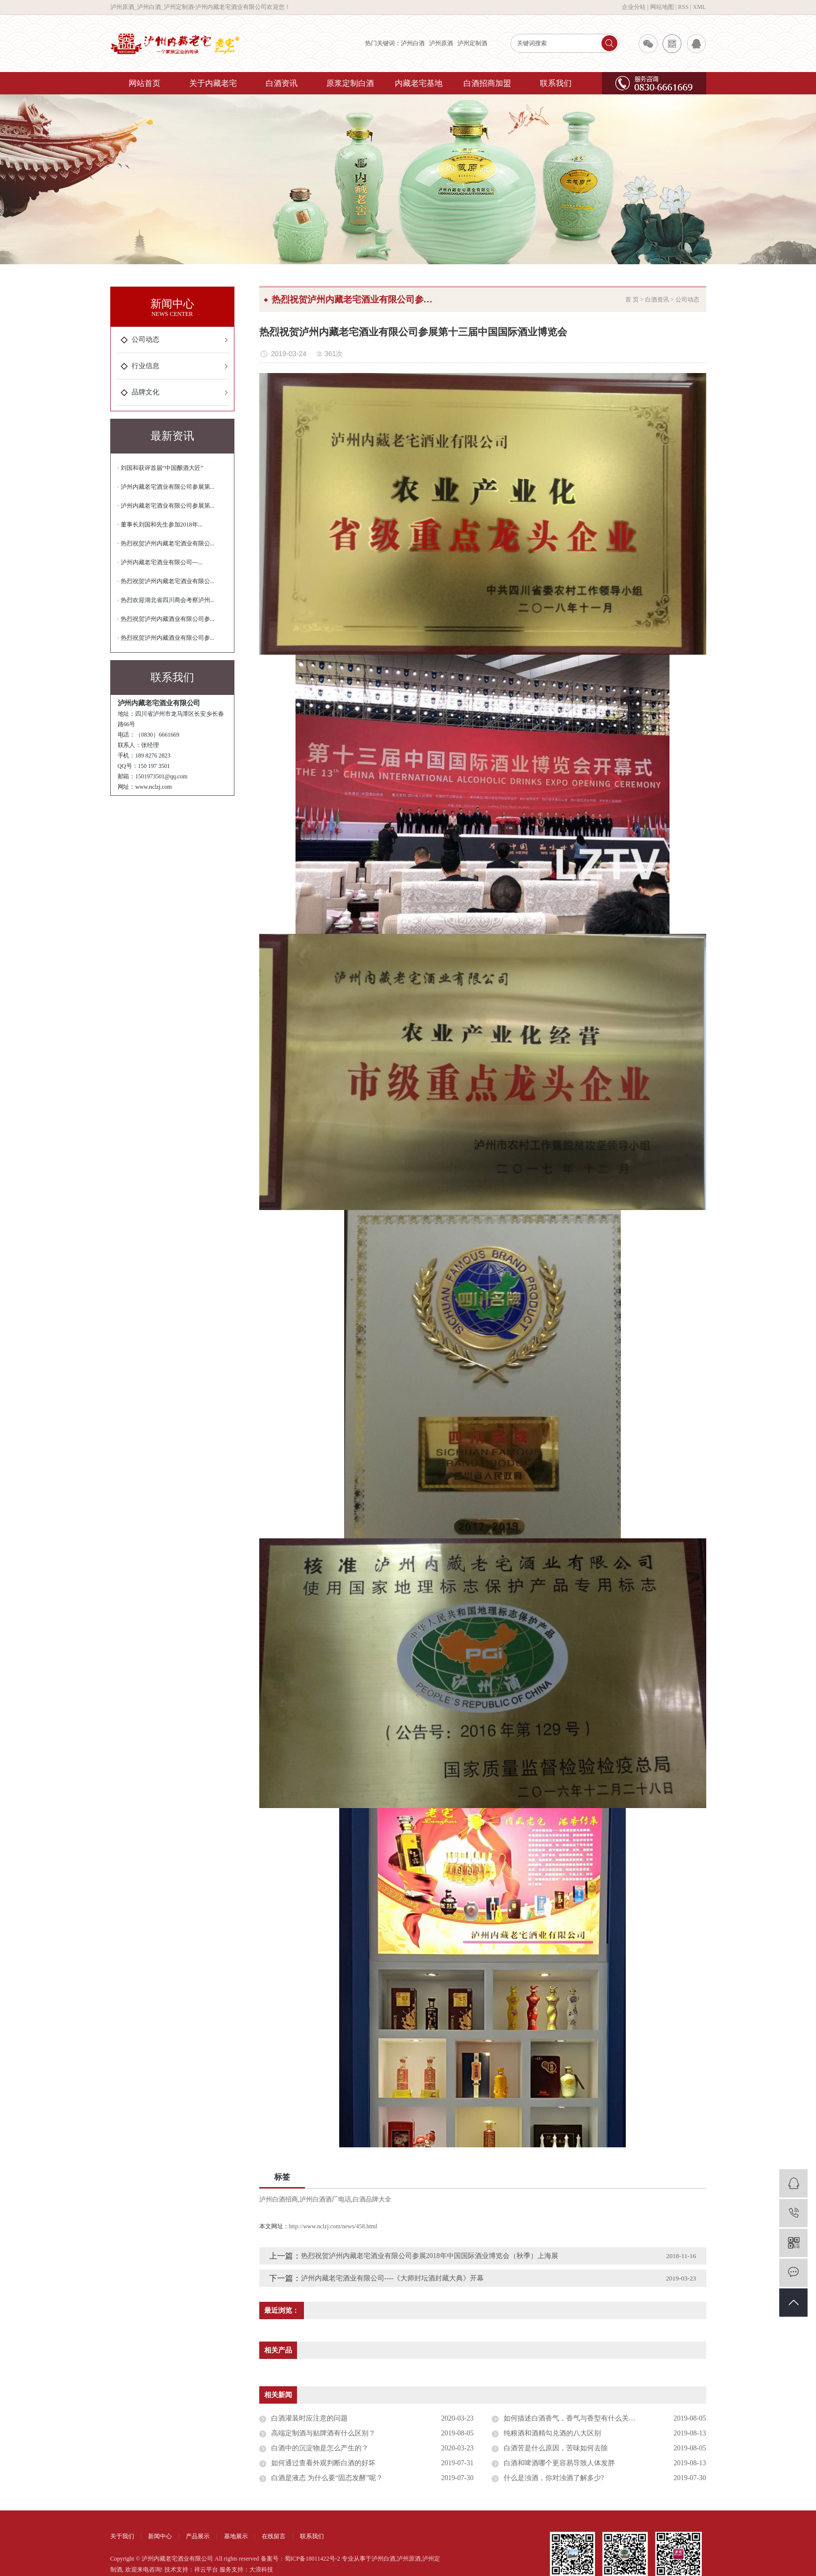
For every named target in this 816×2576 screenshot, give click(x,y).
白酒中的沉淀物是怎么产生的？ (320, 2448)
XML (699, 6)
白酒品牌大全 (372, 2199)
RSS (683, 6)
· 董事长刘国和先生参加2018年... (160, 524)
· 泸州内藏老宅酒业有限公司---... (160, 562)
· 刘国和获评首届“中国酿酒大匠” (161, 467)
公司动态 (145, 339)
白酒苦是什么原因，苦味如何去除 (556, 2448)
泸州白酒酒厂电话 (325, 2199)
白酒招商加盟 (487, 83)
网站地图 (662, 6)
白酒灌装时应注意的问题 (309, 2418)
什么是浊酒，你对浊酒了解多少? (554, 2478)
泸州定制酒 (472, 43)
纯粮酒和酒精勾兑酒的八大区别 (552, 2433)
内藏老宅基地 (419, 83)
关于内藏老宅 (213, 83)
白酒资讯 (281, 83)
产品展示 (198, 2536)
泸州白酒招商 (278, 2199)
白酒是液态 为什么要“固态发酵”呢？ (327, 2478)
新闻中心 (160, 2536)
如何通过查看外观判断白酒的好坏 (323, 2463)
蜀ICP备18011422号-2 (312, 2558)
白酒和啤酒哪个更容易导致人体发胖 (559, 2463)
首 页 (632, 299)
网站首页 (144, 83)
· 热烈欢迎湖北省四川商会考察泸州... (166, 600)
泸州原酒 (441, 43)
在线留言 (274, 2536)
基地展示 (236, 2536)
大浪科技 (261, 2569)
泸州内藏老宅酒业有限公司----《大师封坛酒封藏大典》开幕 (392, 2278)
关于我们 (122, 2536)
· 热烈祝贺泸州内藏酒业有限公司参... (166, 618)
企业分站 (634, 6)
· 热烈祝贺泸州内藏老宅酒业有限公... (166, 543)
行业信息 (145, 366)
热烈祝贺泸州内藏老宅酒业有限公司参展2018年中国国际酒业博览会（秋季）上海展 (429, 2256)
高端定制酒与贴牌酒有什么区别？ (323, 2433)
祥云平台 (206, 2569)
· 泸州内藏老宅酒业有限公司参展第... (166, 486)
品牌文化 (145, 392)
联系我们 (556, 83)
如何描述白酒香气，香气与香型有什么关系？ (573, 2418)
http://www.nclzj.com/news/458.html (333, 2226)
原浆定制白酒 (350, 83)
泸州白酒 (413, 43)
